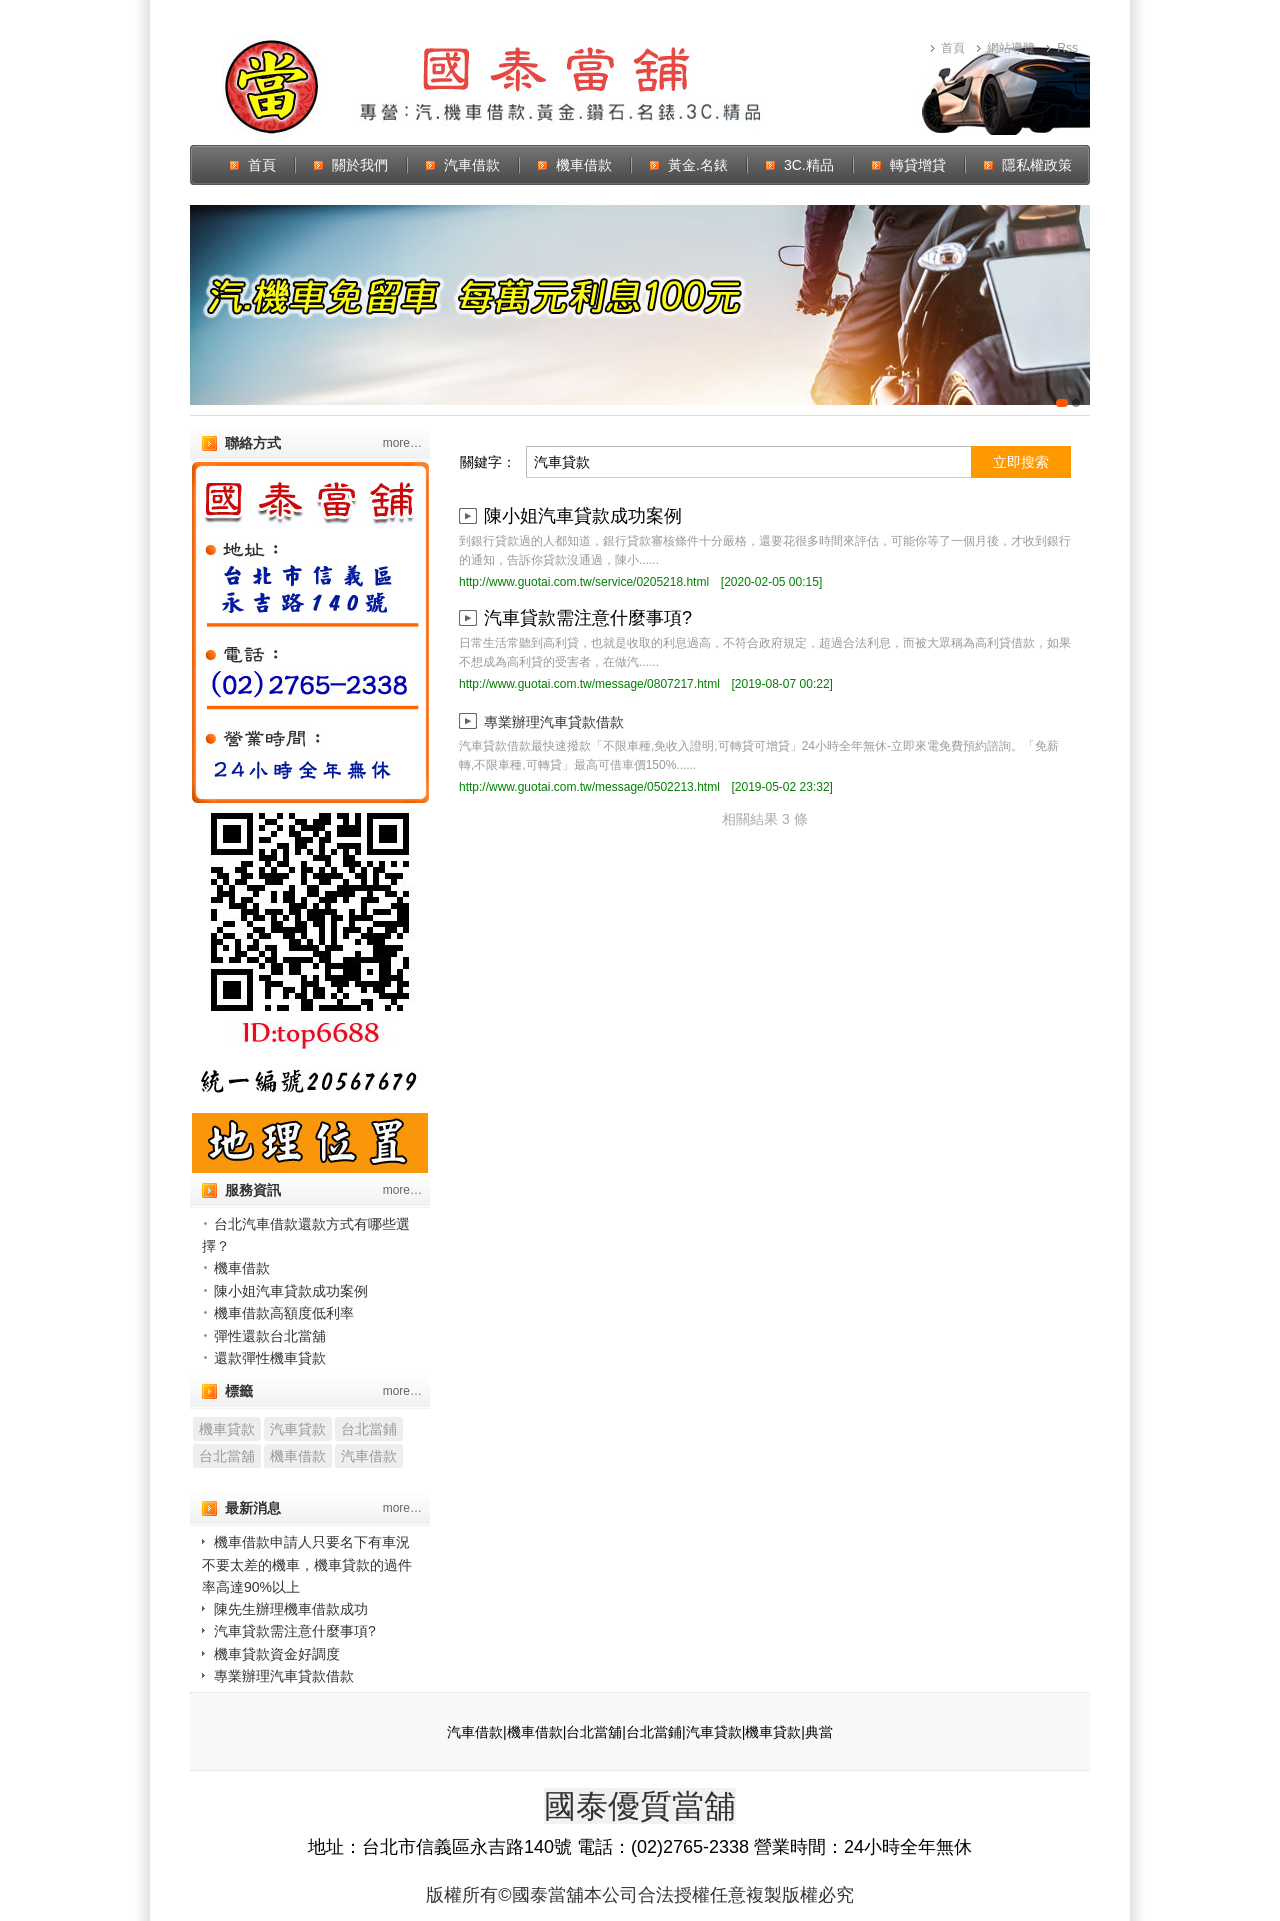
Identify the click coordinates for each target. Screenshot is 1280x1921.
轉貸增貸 (918, 165)
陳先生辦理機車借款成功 (291, 1609)
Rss (1067, 48)
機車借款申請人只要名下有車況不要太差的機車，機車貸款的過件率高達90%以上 (307, 1564)
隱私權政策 (1037, 165)
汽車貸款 (298, 1429)
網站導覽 (1011, 48)
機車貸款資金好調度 (277, 1654)
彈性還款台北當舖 (270, 1336)
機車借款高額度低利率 (284, 1313)
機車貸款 (227, 1429)
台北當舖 (227, 1456)
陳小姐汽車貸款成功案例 (291, 1291)
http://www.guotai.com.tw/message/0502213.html (589, 787)
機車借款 (584, 165)
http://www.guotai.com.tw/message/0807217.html (589, 684)
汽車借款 (472, 165)
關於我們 (360, 165)
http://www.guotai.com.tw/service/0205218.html (584, 582)
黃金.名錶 (698, 165)
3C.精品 (809, 165)
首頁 (953, 48)
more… (402, 443)
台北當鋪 (369, 1429)
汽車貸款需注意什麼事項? (295, 1631)
